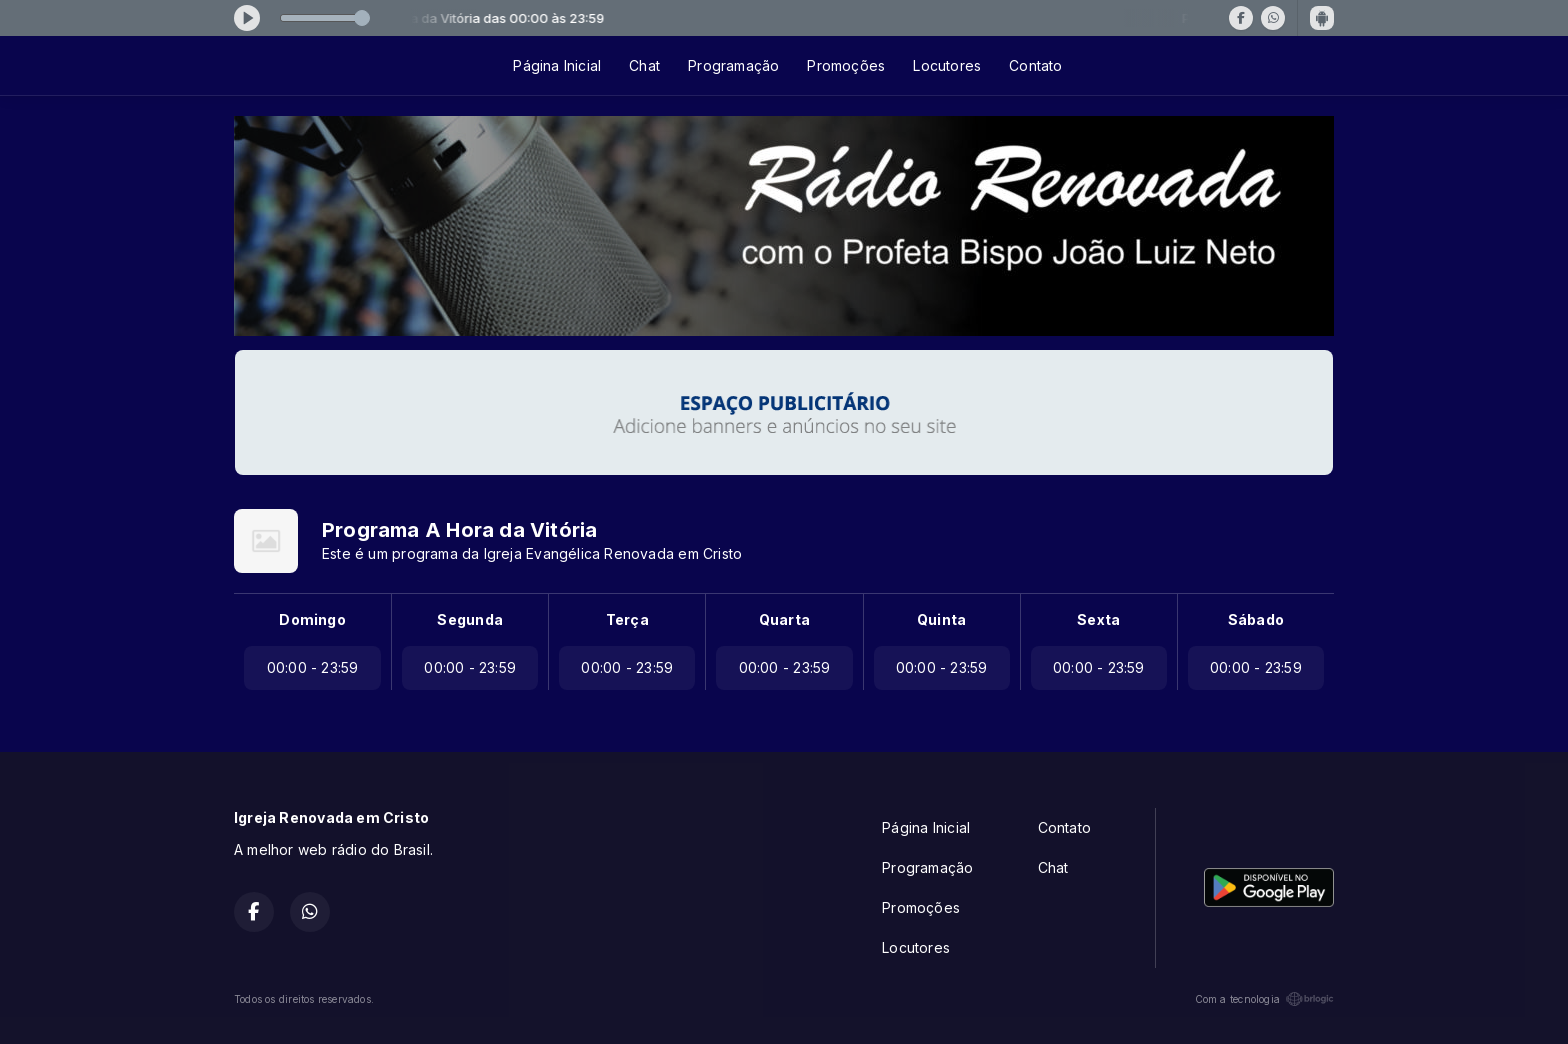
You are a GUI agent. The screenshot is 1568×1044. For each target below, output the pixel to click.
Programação (733, 65)
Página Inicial (557, 65)
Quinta (941, 619)
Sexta (1098, 619)
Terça (627, 619)
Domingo (312, 619)
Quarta (784, 619)
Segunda (469, 619)
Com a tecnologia (1264, 999)
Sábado (1256, 619)
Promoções (846, 65)
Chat (644, 65)
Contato (1035, 65)
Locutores (947, 65)
